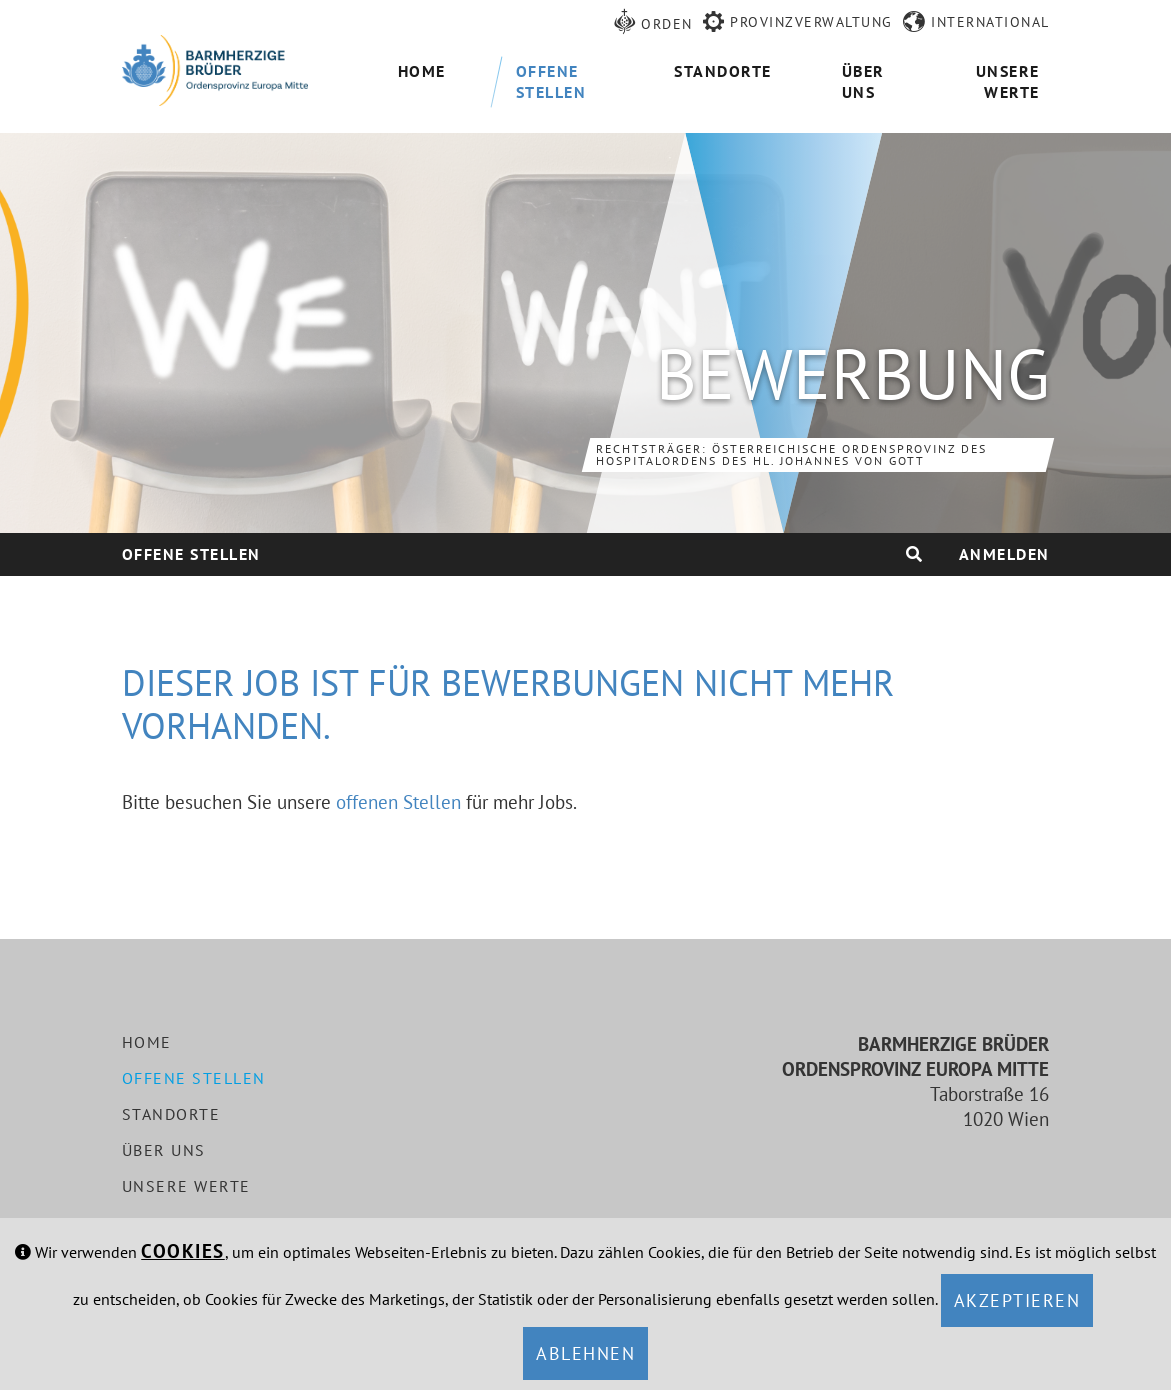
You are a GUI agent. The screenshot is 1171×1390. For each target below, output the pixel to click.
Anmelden (1004, 554)
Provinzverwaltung (811, 22)
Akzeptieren (1017, 1300)
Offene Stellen (191, 554)
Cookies (183, 1251)
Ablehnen (585, 1353)
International (990, 22)
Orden (667, 24)
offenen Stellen (398, 802)
